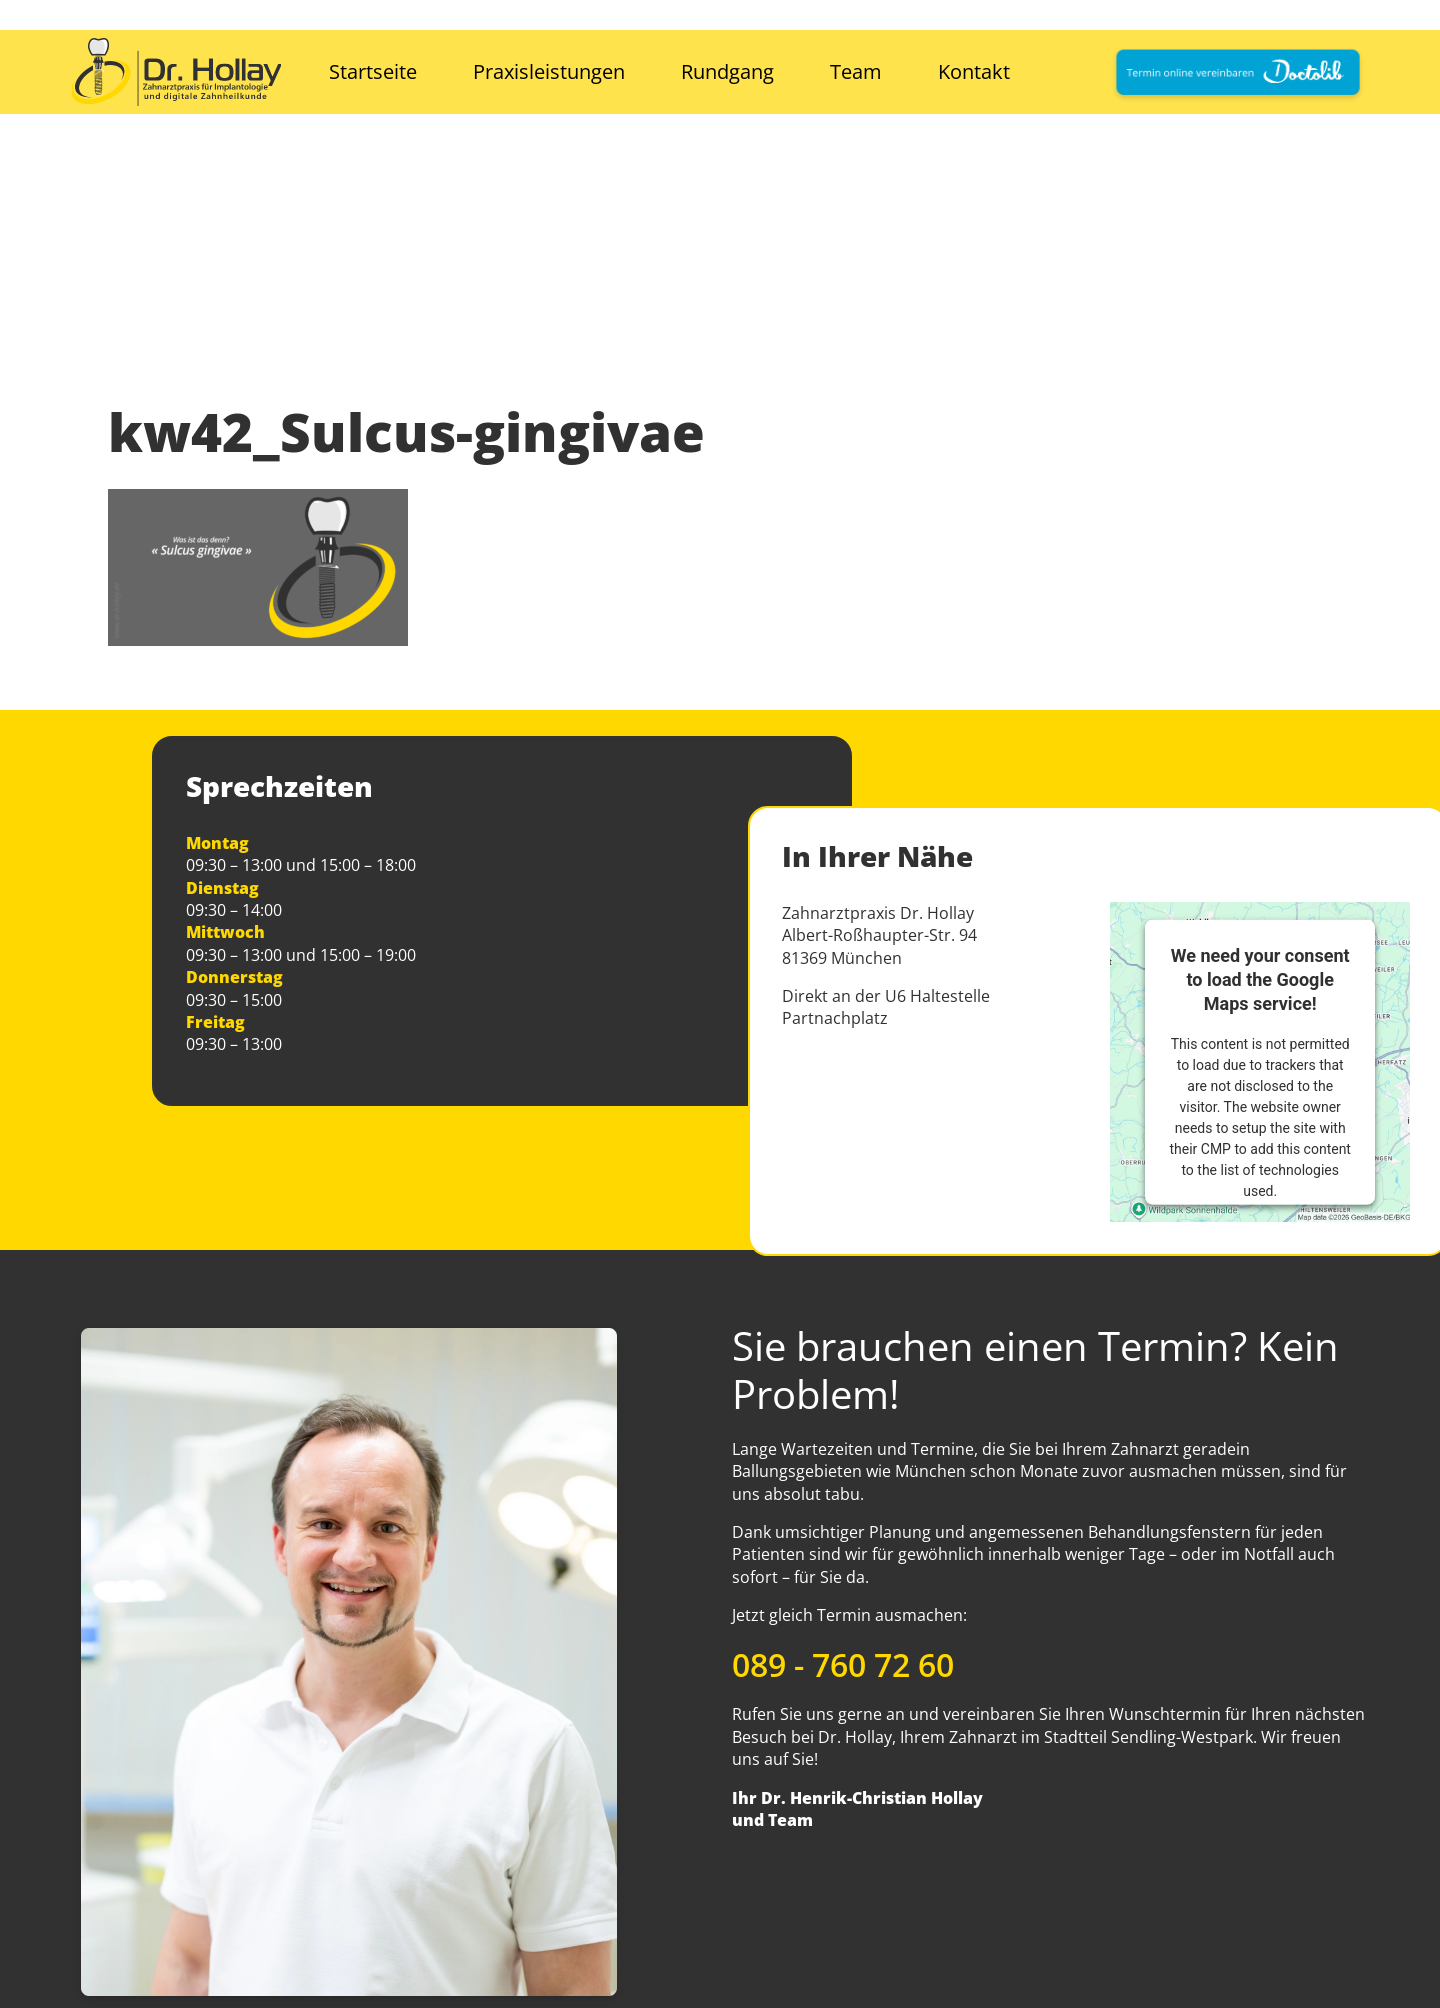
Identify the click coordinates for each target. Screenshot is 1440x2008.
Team (856, 71)
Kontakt (974, 71)
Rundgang (727, 71)
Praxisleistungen (549, 71)
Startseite (373, 71)
